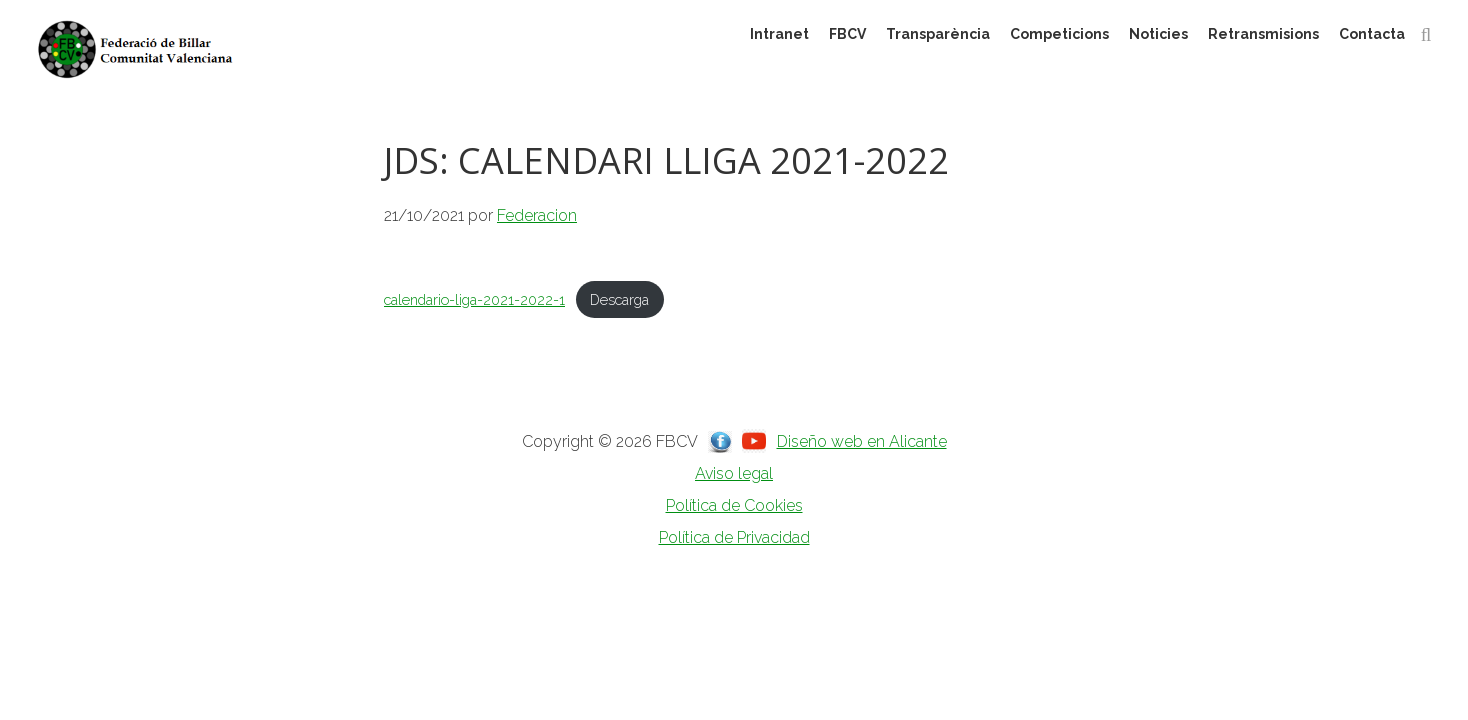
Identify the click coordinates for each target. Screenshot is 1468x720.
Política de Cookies (734, 505)
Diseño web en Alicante (862, 441)
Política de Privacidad (734, 537)
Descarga (619, 299)
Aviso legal (734, 473)
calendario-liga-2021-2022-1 (474, 299)
